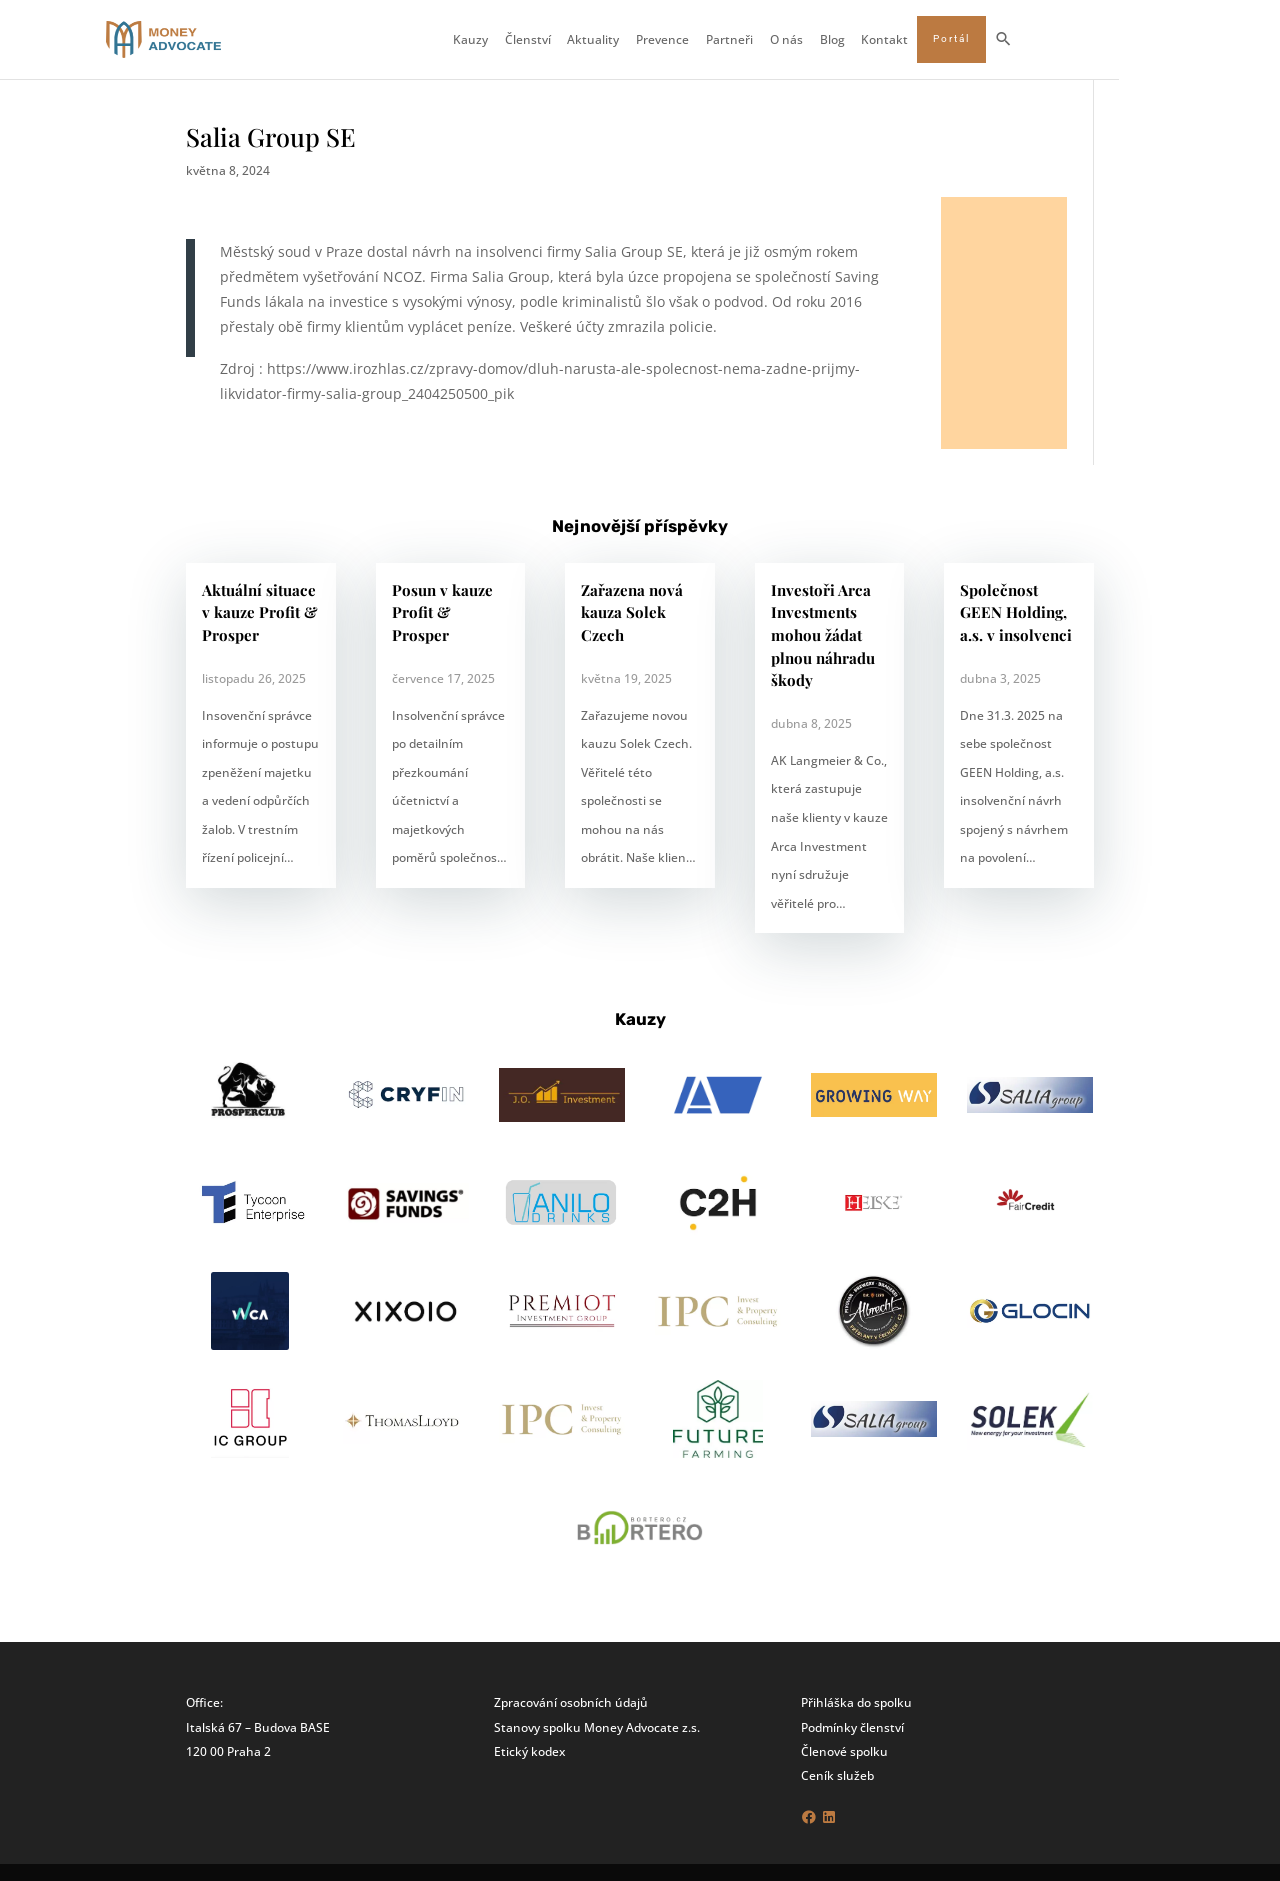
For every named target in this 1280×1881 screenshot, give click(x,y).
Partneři (809, 40)
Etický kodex (529, 1751)
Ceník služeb (837, 1775)
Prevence (743, 40)
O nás (866, 40)
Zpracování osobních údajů (571, 1702)
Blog (912, 40)
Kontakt (965, 40)
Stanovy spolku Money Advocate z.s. (597, 1727)
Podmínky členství (852, 1727)
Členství (608, 40)
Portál (1031, 38)
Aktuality (674, 40)
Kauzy (550, 40)
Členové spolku (844, 1751)
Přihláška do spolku (856, 1702)
